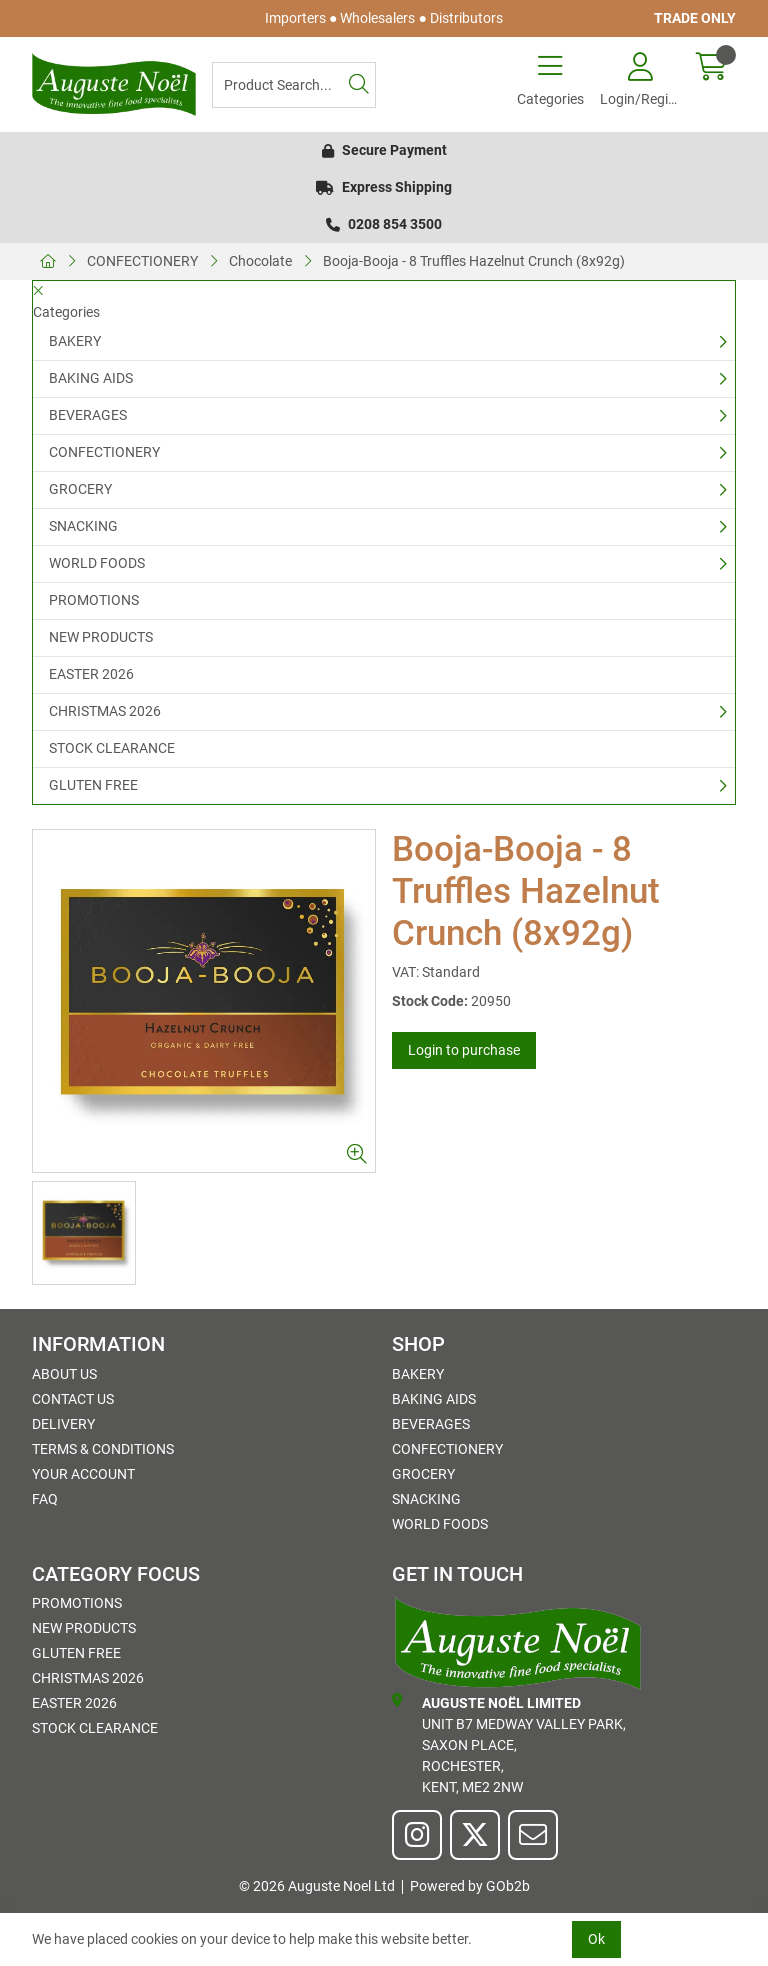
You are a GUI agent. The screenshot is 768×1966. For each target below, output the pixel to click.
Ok (596, 1939)
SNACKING (83, 526)
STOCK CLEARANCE (112, 748)
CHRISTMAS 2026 (105, 711)
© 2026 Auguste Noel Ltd (317, 1886)
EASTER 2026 (91, 674)
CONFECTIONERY (142, 261)
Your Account (83, 1474)
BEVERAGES (88, 415)
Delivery (63, 1424)
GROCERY (80, 489)
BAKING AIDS (91, 378)
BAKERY (75, 341)
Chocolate (260, 261)
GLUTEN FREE (93, 785)
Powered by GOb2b (470, 1886)
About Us (64, 1374)
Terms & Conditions (103, 1449)
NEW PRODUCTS (101, 637)
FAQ (45, 1499)
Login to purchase (464, 1050)
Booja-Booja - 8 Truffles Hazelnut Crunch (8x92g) (474, 261)
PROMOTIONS (94, 600)
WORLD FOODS (97, 563)
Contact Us (73, 1399)
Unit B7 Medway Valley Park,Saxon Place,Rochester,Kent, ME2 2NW (509, 1744)
